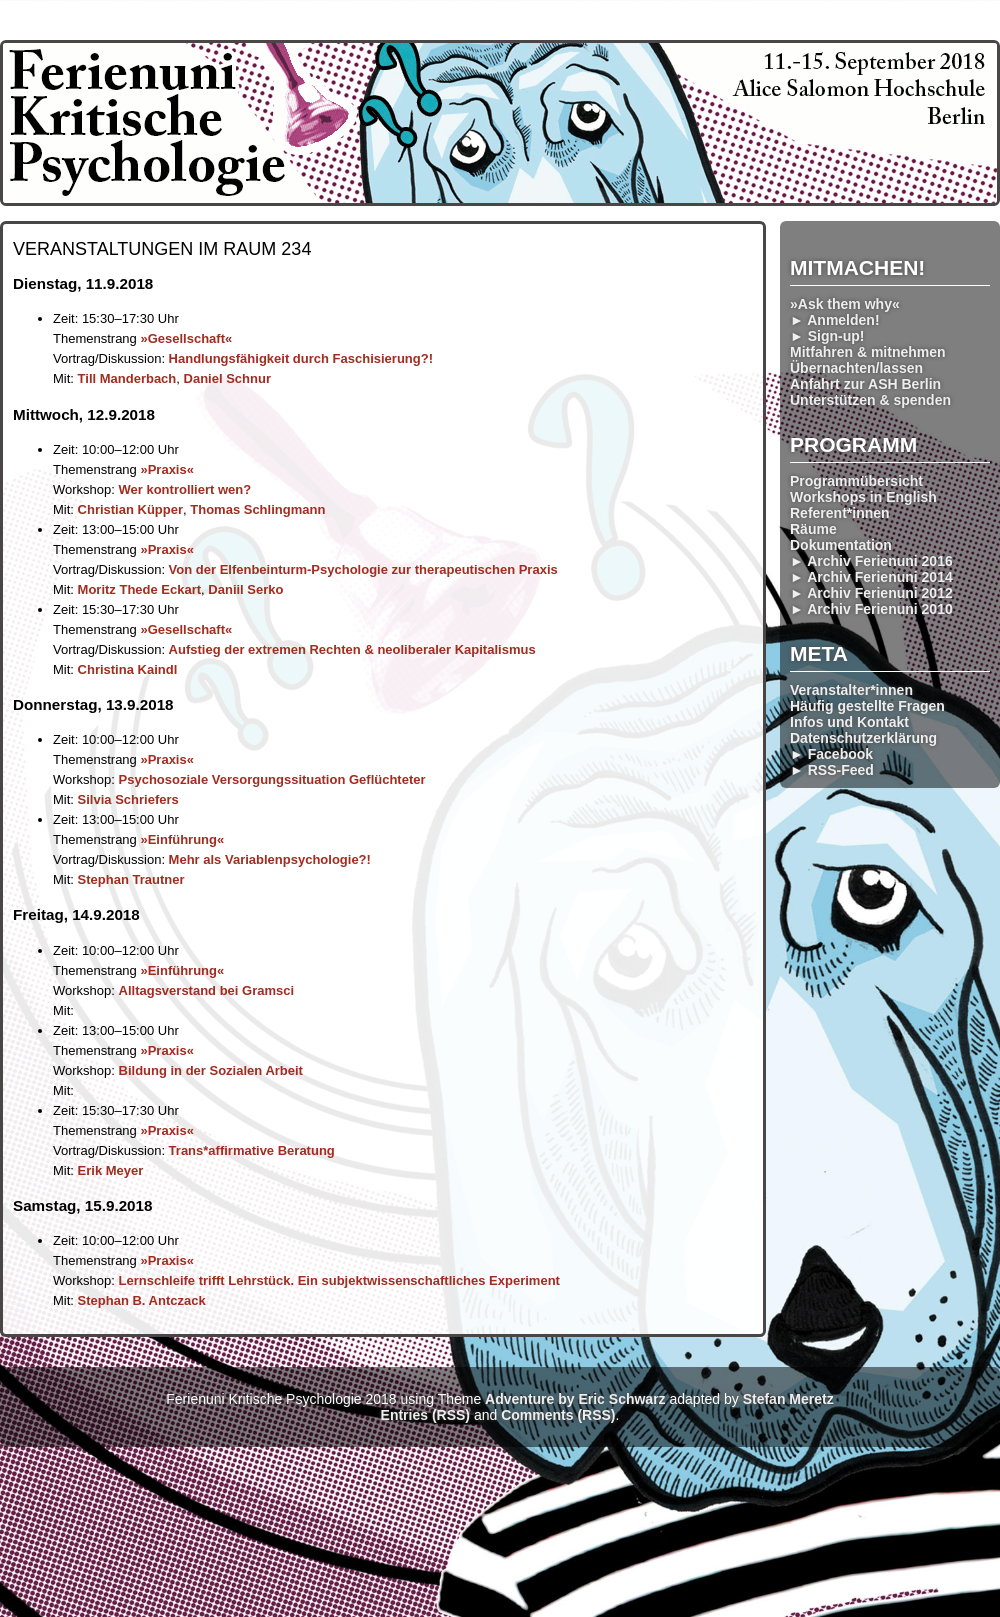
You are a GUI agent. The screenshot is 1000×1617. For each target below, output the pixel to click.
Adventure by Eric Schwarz (575, 1399)
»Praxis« (167, 469)
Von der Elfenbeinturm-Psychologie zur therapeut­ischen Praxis (363, 569)
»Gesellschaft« (186, 338)
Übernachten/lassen (856, 368)
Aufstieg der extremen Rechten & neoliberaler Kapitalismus (352, 649)
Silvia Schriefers (128, 799)
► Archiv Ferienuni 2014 (871, 577)
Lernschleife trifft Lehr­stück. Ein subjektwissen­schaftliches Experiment (339, 1280)
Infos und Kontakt (849, 722)
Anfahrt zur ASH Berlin (865, 384)
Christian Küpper (130, 509)
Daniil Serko (245, 589)
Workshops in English (863, 497)
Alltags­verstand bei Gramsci (207, 990)
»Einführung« (182, 839)
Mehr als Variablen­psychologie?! (270, 859)
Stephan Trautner (131, 879)
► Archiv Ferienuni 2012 (871, 593)
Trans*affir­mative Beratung (252, 1150)
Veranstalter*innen (851, 690)
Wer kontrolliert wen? (185, 489)
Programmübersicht (856, 481)
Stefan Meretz (788, 1399)
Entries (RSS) (425, 1415)
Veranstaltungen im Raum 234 (162, 249)
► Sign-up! (827, 336)
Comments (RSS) (558, 1415)
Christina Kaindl (128, 669)
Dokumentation (841, 545)
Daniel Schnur (227, 378)
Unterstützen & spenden (870, 400)
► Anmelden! (835, 320)
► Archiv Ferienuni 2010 (871, 609)
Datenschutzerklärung (863, 738)
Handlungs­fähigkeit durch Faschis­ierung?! (301, 358)
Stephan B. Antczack (142, 1300)
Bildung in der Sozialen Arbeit (211, 1070)
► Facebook (831, 754)
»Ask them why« (845, 304)
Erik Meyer (111, 1170)
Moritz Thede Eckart (140, 589)
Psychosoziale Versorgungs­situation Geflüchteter (272, 779)
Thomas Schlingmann (257, 509)
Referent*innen (840, 513)
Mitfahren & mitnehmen (868, 352)
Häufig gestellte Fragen (867, 706)
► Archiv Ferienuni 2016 (871, 561)
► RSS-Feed (832, 770)
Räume (813, 529)
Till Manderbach (127, 378)
